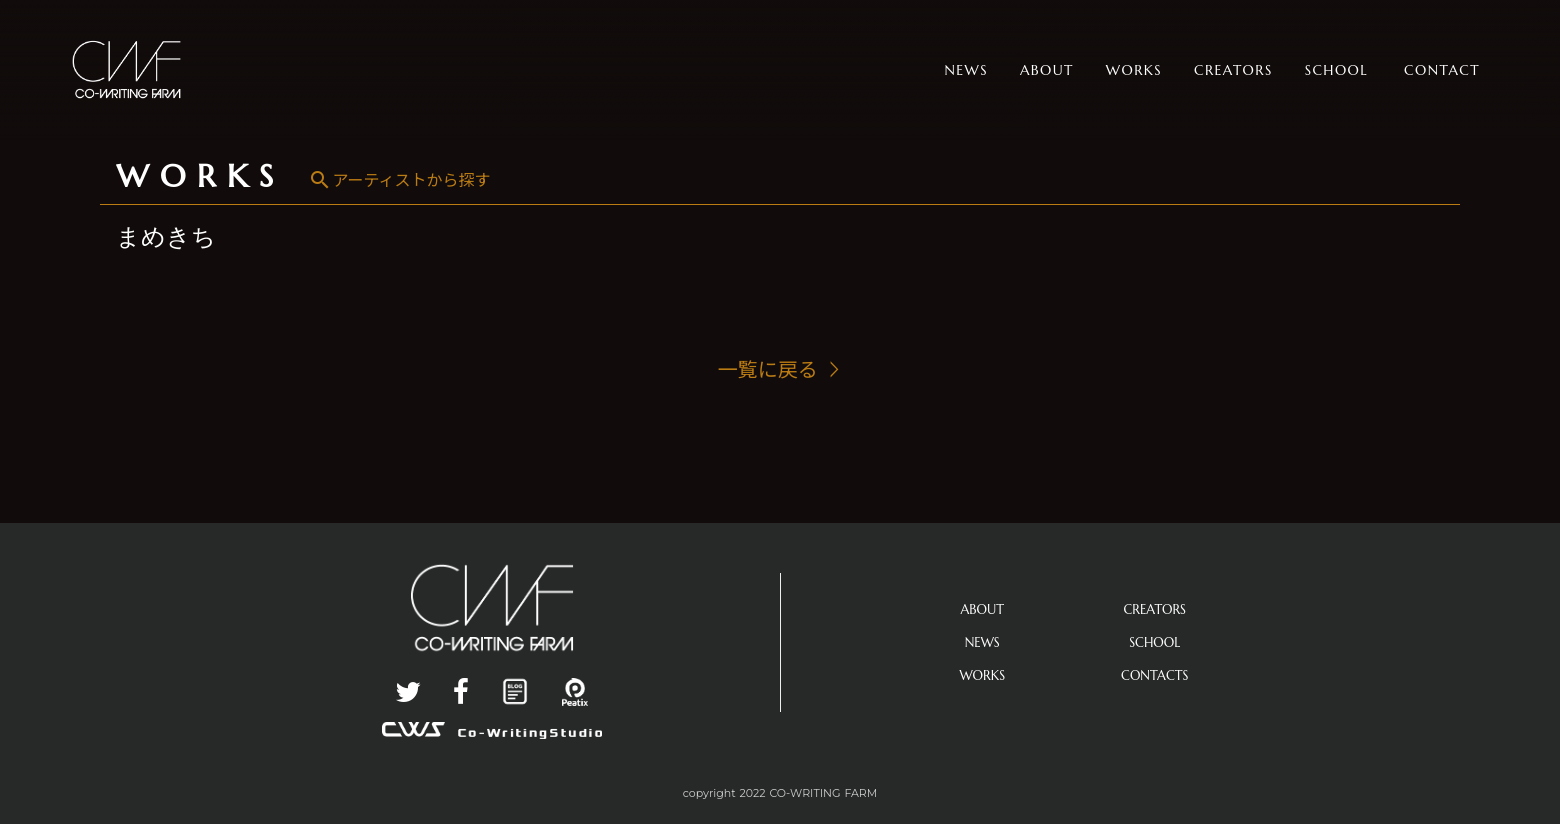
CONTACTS (1154, 675)
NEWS (982, 642)
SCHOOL (1154, 642)
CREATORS (1154, 609)
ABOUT (982, 609)
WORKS (200, 176)
